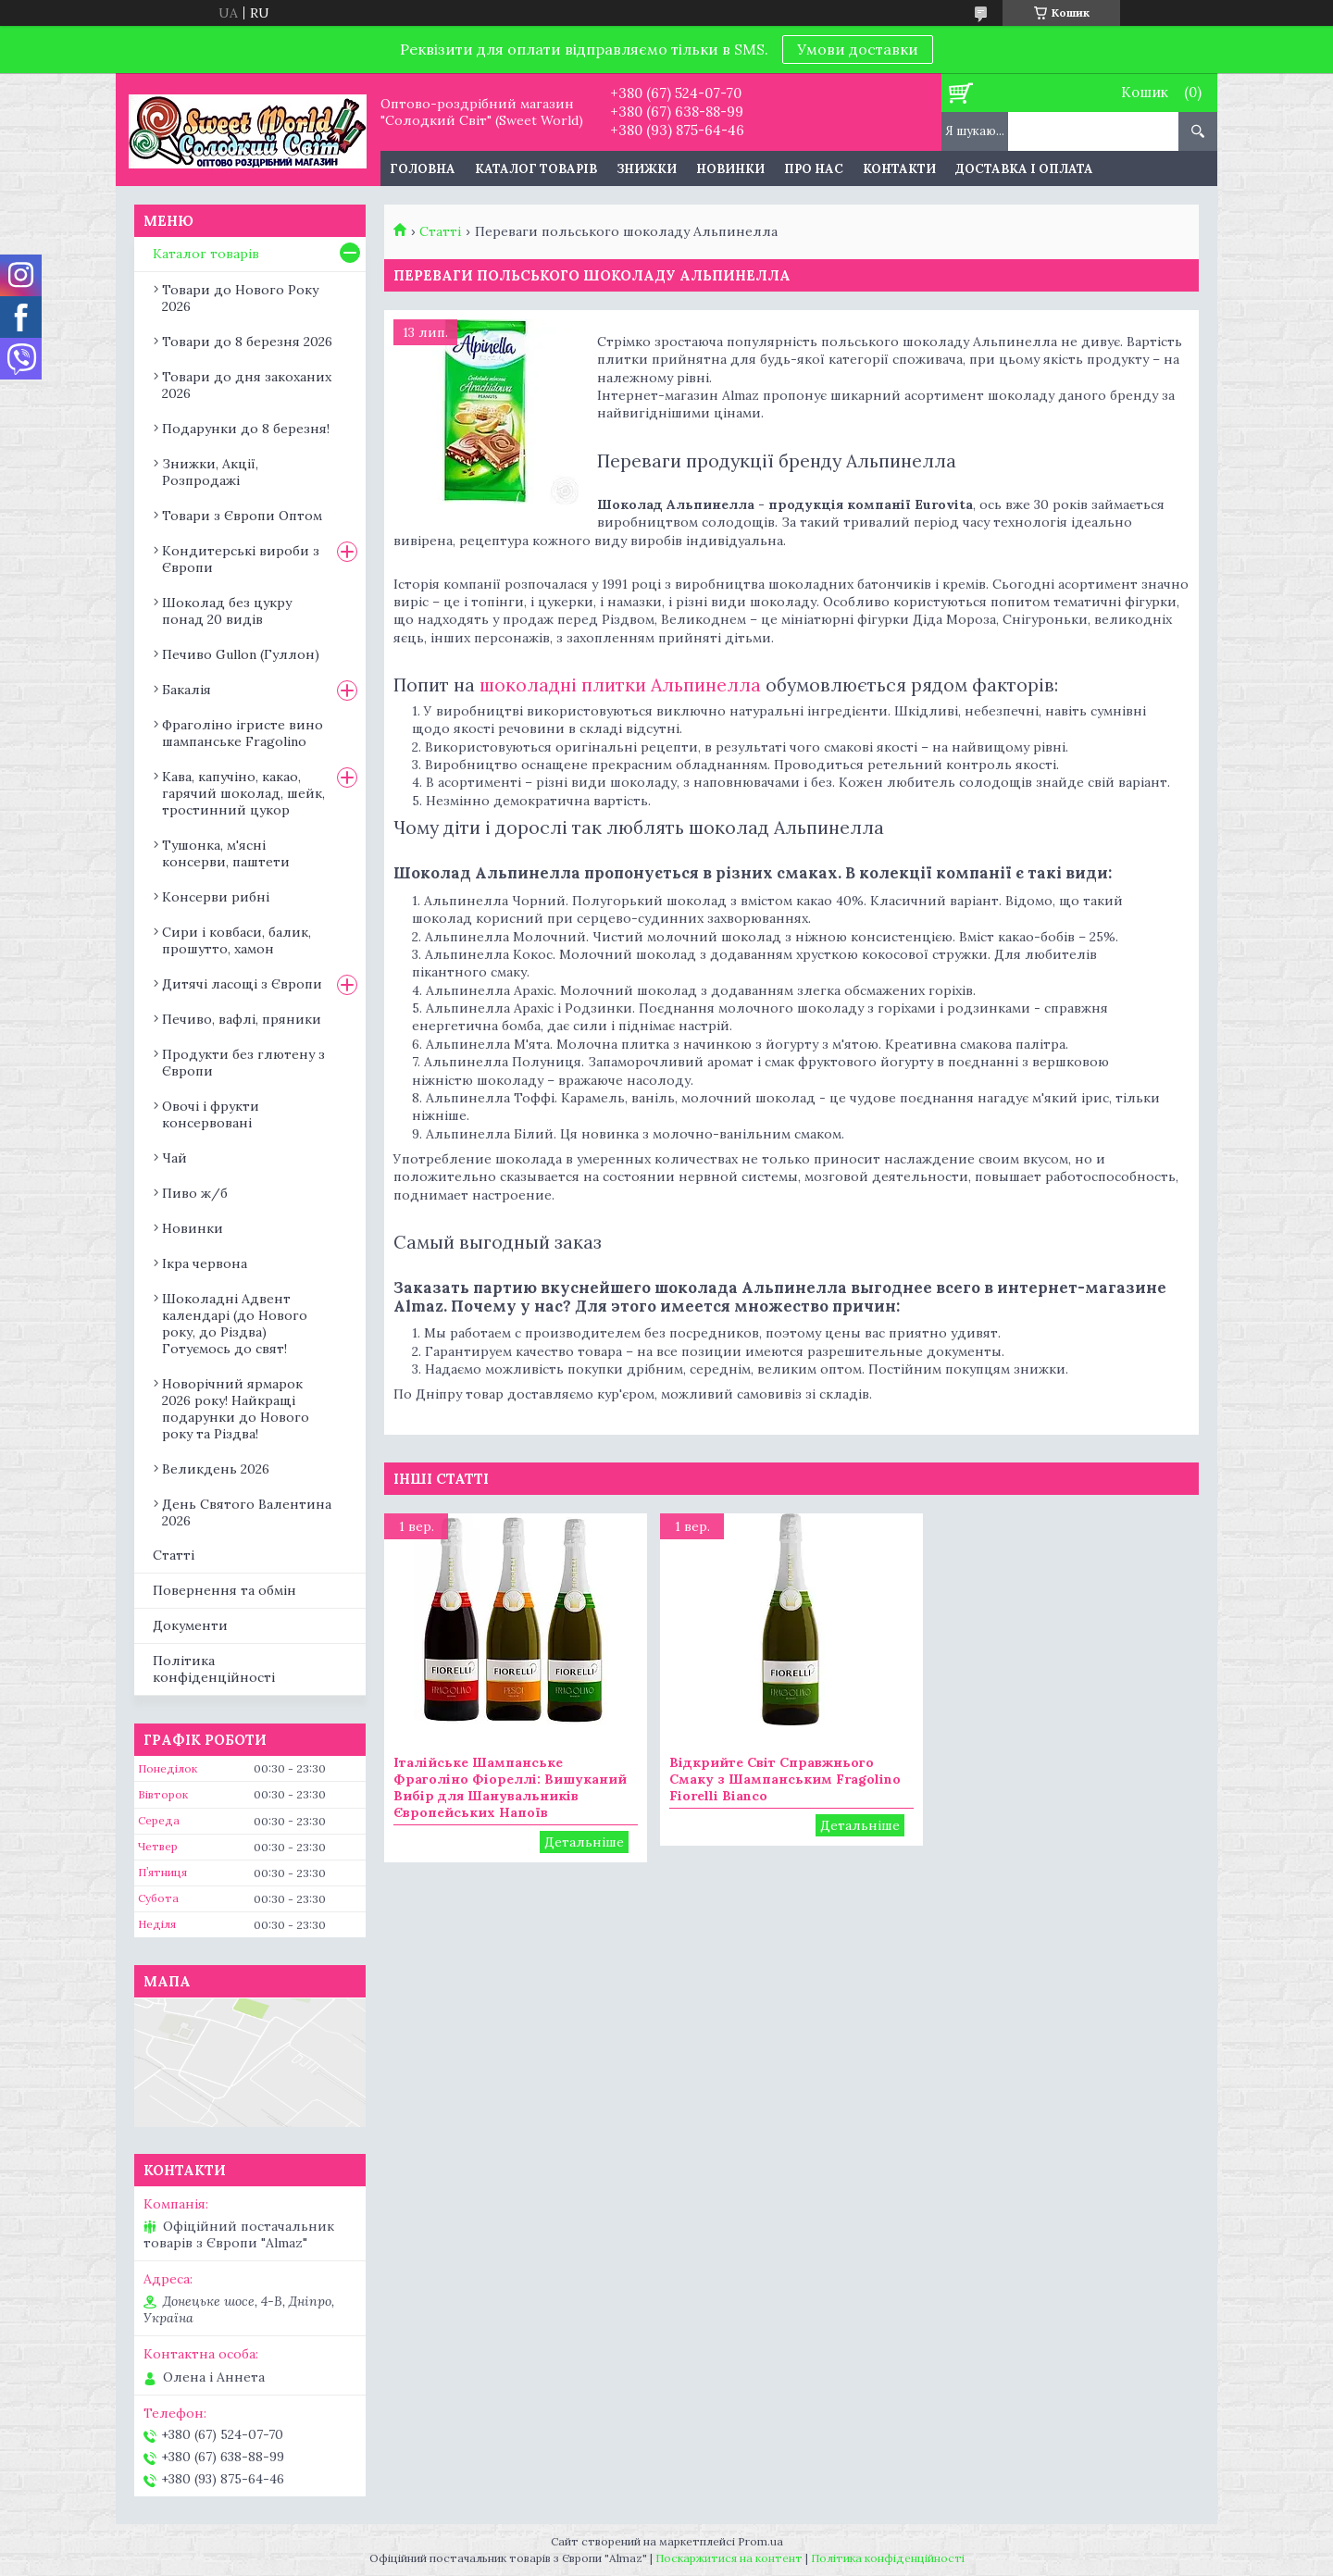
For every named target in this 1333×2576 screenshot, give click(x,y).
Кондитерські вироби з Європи (240, 559)
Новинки (730, 169)
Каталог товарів (536, 169)
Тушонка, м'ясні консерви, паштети (226, 853)
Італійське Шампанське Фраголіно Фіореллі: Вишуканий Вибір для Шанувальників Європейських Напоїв (510, 1787)
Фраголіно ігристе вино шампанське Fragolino (242, 733)
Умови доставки (857, 49)
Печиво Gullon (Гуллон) (240, 654)
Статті (440, 231)
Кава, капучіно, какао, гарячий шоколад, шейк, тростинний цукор (243, 793)
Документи (190, 1625)
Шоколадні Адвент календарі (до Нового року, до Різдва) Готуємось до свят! (234, 1323)
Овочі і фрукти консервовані (210, 1114)
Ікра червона (204, 1263)
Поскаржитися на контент (729, 2558)
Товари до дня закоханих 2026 (246, 385)
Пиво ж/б (195, 1193)
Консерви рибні (215, 897)
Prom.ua (760, 2541)
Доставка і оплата (1024, 169)
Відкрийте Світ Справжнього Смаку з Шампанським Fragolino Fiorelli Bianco (785, 1779)
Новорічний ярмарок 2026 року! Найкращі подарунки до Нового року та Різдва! (235, 1408)
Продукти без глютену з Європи (243, 1062)
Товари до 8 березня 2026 (247, 341)
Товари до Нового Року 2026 (240, 298)
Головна (422, 169)
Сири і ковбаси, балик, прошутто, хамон (236, 940)
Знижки (647, 169)
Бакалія (186, 689)
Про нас (813, 169)
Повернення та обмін (224, 1590)
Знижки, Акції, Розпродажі (210, 472)
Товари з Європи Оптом (242, 515)
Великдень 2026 (215, 1469)
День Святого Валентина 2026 (246, 1512)
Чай (174, 1158)
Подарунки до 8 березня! (246, 428)
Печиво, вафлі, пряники (241, 1019)
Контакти (899, 169)
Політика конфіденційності (214, 1669)
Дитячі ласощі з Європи (242, 984)
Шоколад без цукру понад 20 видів (227, 611)
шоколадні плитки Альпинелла (620, 684)
